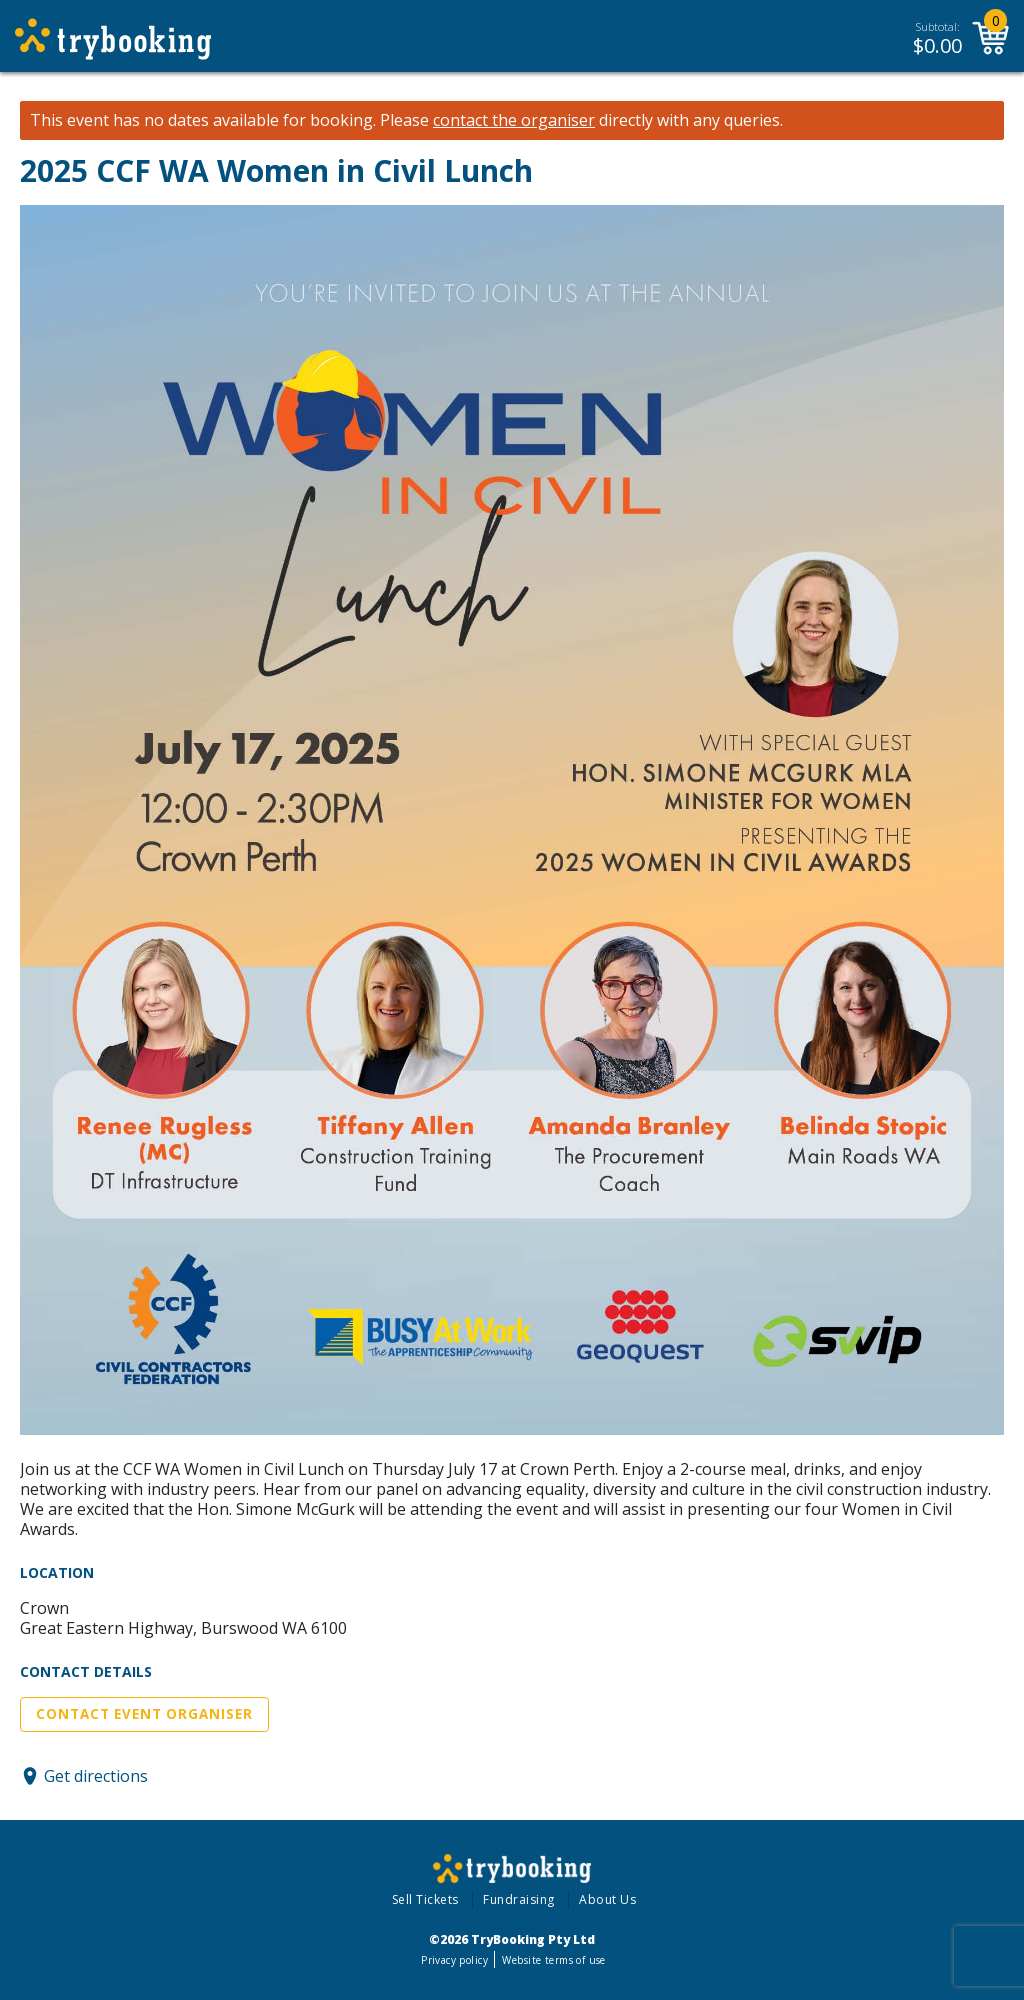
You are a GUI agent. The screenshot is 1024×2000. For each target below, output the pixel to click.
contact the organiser (514, 120)
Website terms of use (553, 1960)
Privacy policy (454, 1960)
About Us (607, 1899)
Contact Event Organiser (144, 1714)
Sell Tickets (425, 1899)
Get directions (96, 1776)
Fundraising (519, 1899)
